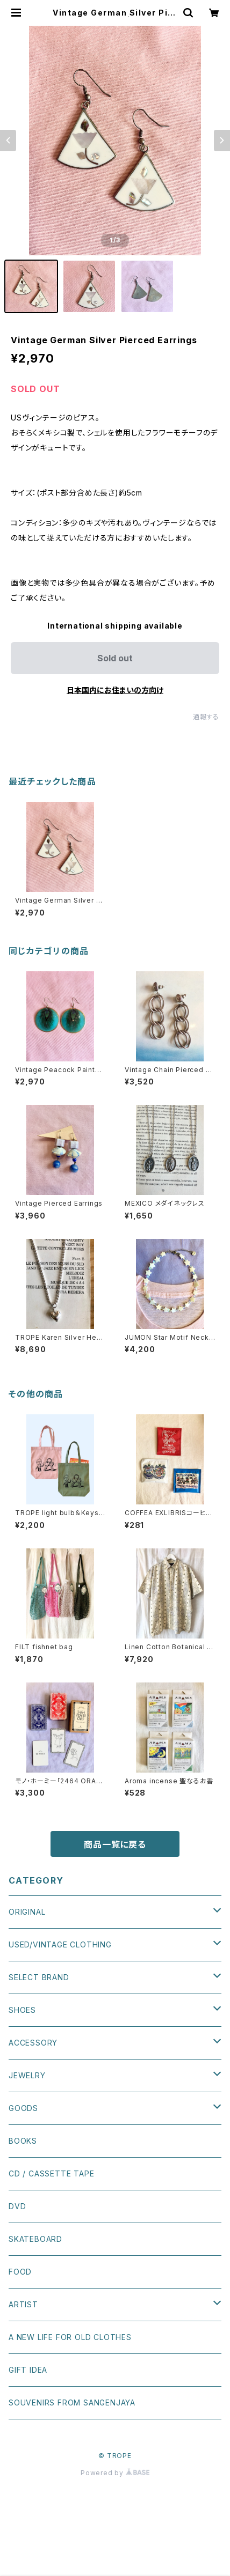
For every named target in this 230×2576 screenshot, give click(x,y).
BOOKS (23, 2140)
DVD (17, 2206)
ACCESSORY (33, 2042)
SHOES (22, 2009)
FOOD (20, 2271)
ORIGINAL (27, 1911)
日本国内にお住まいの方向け (115, 690)
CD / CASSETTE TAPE (51, 2173)
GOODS (23, 2108)
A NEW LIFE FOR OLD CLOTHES (70, 2337)
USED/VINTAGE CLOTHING (60, 1944)
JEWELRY (27, 2075)
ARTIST (23, 2304)
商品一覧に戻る (115, 1844)
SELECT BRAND (39, 1977)
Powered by (115, 2473)
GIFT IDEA (28, 2369)
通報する (206, 717)
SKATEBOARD (35, 2238)
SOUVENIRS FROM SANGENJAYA (72, 2402)
